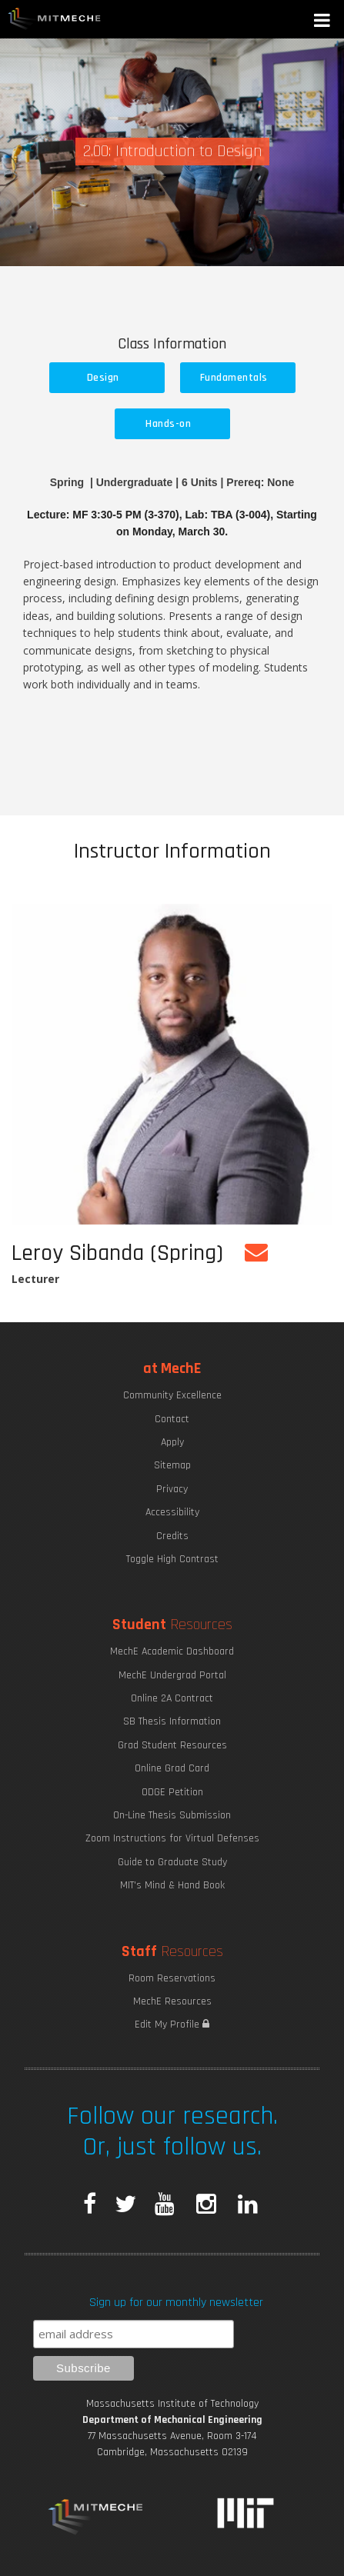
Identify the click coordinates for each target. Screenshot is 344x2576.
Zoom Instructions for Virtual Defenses (172, 1838)
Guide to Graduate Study (172, 1862)
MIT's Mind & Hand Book (172, 1885)
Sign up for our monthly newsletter (176, 2302)
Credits (172, 1536)
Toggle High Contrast (172, 1559)
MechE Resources (172, 2001)
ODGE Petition (172, 1792)
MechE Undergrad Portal (172, 1675)
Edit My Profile (172, 2024)
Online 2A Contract (172, 1698)
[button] (323, 22)
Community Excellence (172, 1395)
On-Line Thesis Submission (172, 1815)
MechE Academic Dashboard (172, 1651)
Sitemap (172, 1465)
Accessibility (172, 1512)
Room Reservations (172, 1978)
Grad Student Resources (172, 1745)
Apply (172, 1442)
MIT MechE (55, 19)
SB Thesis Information (172, 1721)
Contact (172, 1419)
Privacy (172, 1489)
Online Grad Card (172, 1768)
